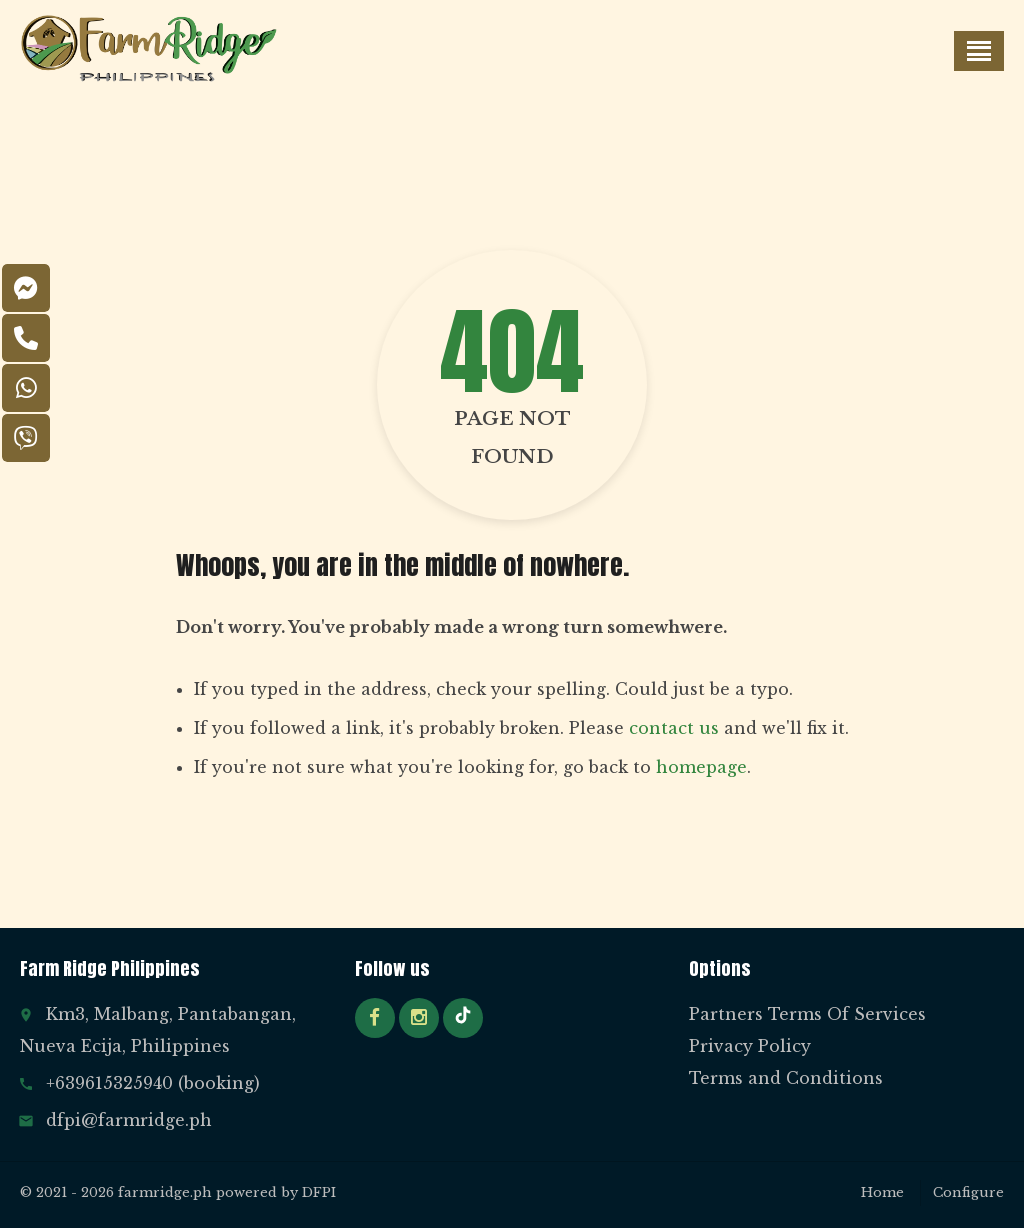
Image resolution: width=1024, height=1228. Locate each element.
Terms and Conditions (786, 1078)
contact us (674, 728)
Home (882, 1192)
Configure (968, 1192)
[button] (979, 51)
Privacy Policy (750, 1046)
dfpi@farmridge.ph (129, 1120)
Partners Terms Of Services (807, 1014)
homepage (701, 767)
